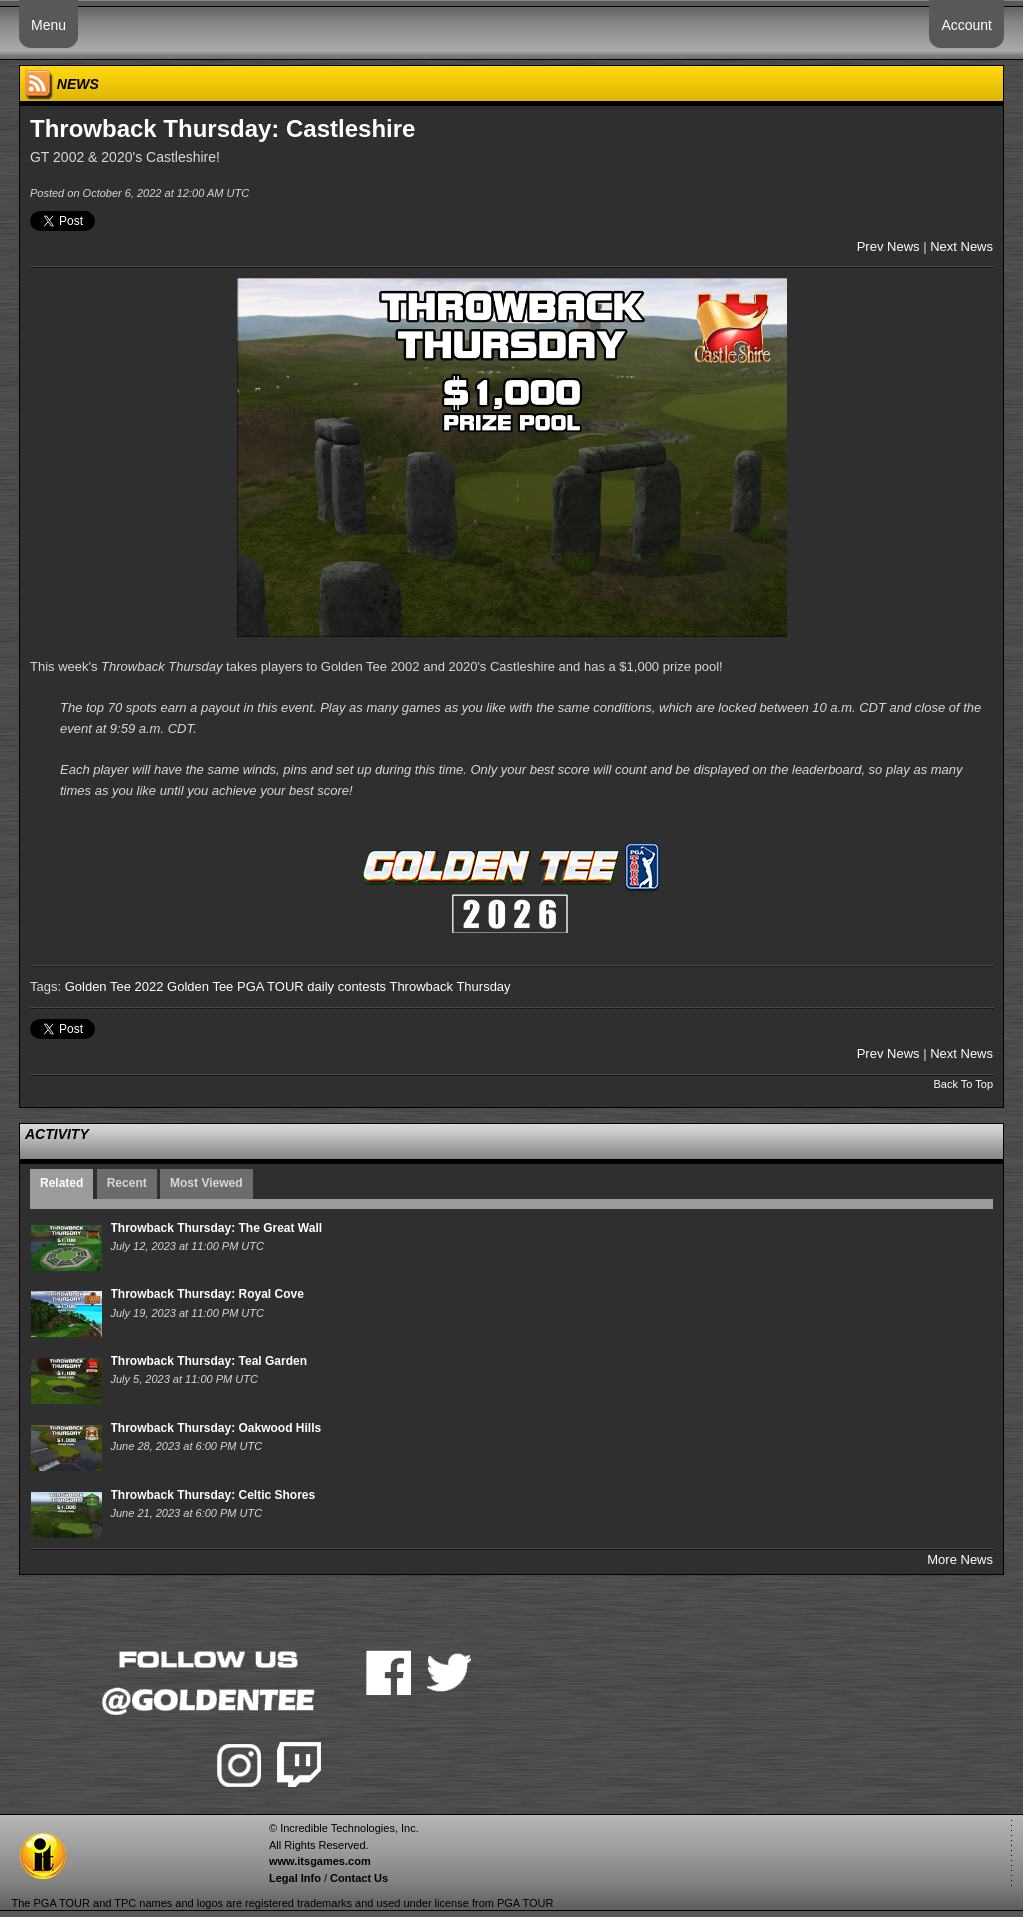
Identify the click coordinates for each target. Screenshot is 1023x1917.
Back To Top (963, 1084)
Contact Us (359, 1878)
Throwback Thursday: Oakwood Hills (216, 1428)
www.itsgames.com (320, 1861)
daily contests (346, 986)
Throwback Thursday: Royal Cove (207, 1294)
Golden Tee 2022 (114, 986)
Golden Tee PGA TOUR (235, 986)
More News (960, 1559)
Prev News (888, 246)
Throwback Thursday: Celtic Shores (213, 1495)
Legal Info (295, 1878)
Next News (961, 246)
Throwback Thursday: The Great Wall (217, 1228)
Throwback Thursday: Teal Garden (209, 1361)
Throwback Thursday (449, 986)
